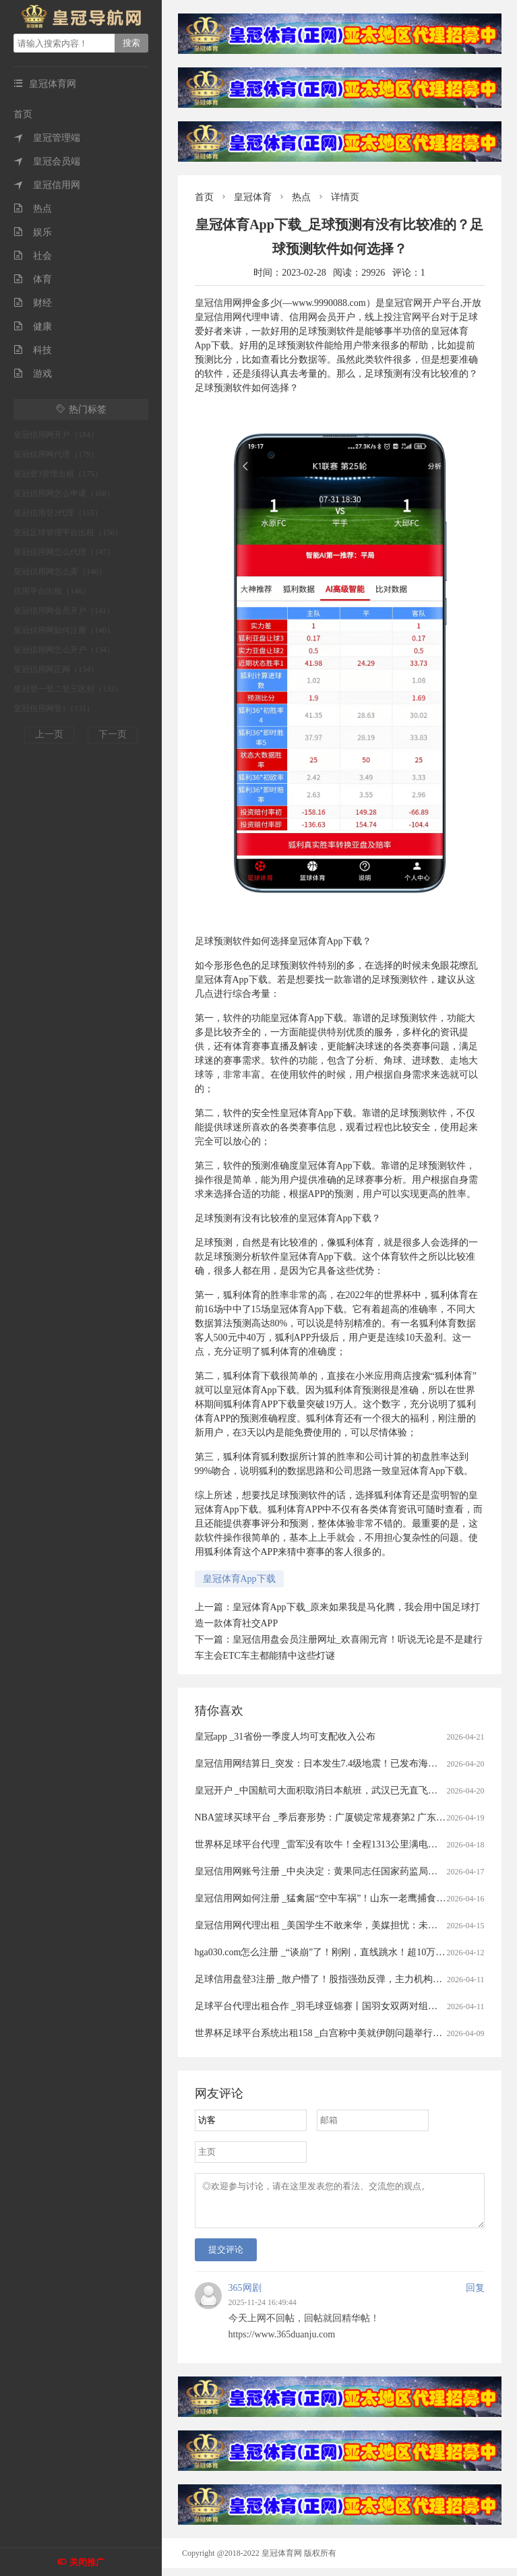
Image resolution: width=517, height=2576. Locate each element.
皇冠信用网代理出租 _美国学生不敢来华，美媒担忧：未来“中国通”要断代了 (353, 1925)
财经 (32, 303)
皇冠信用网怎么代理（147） (64, 552)
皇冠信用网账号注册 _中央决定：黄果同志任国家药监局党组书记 (330, 1871)
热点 (32, 209)
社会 (32, 256)
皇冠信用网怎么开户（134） (64, 649)
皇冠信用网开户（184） (55, 434)
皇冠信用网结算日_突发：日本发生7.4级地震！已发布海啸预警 (326, 1763)
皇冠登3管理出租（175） (57, 474)
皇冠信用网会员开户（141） (64, 610)
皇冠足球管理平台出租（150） (68, 532)
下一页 (112, 734)
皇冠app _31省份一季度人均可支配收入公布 (285, 1736)
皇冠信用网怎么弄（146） (60, 571)
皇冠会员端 (46, 161)
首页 (22, 114)
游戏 (32, 374)
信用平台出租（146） (51, 591)
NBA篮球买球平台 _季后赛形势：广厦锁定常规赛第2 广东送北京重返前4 (346, 1817)
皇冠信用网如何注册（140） (64, 630)
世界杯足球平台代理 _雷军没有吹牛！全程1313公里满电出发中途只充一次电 (354, 1844)
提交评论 (225, 2257)
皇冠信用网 (46, 185)
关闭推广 (86, 2562)
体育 (32, 279)
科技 (32, 350)
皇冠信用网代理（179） (55, 454)
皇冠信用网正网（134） (55, 669)
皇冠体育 (253, 197)
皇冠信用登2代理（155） (57, 513)
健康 (32, 326)
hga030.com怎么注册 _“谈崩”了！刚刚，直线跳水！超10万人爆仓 (329, 1952)
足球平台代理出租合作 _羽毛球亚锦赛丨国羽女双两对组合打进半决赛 (340, 2006)
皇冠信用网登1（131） (53, 708)
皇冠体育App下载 (239, 1579)
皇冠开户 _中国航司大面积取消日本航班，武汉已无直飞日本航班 (330, 1790)
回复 (475, 2296)
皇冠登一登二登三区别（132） (68, 689)
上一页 (49, 734)
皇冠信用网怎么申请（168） (64, 493)
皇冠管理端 (46, 138)
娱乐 (32, 232)
